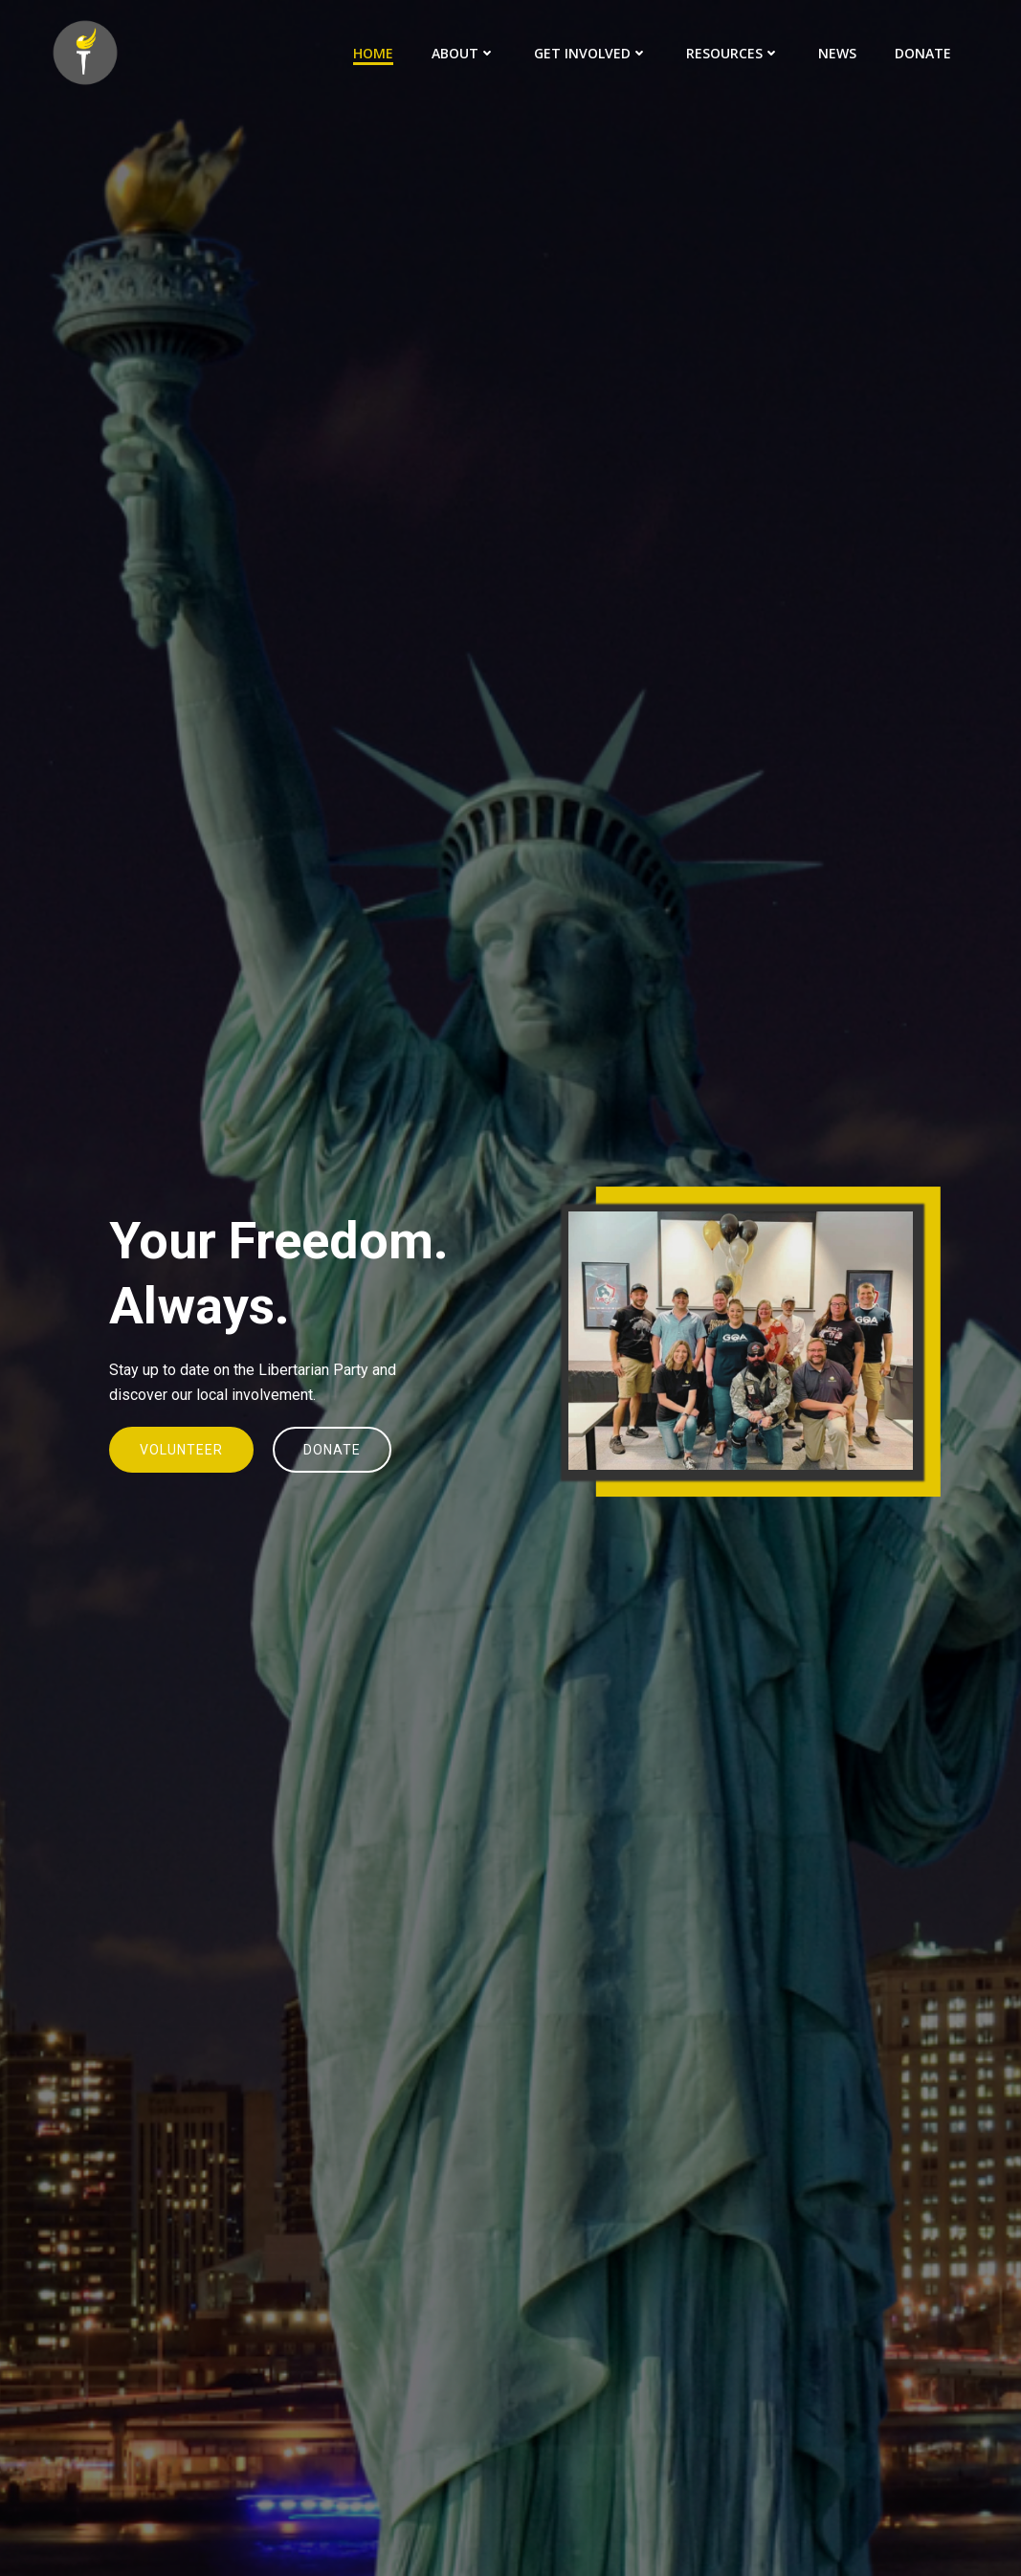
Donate (923, 53)
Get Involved (591, 53)
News (837, 53)
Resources (733, 53)
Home (373, 53)
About (464, 53)
